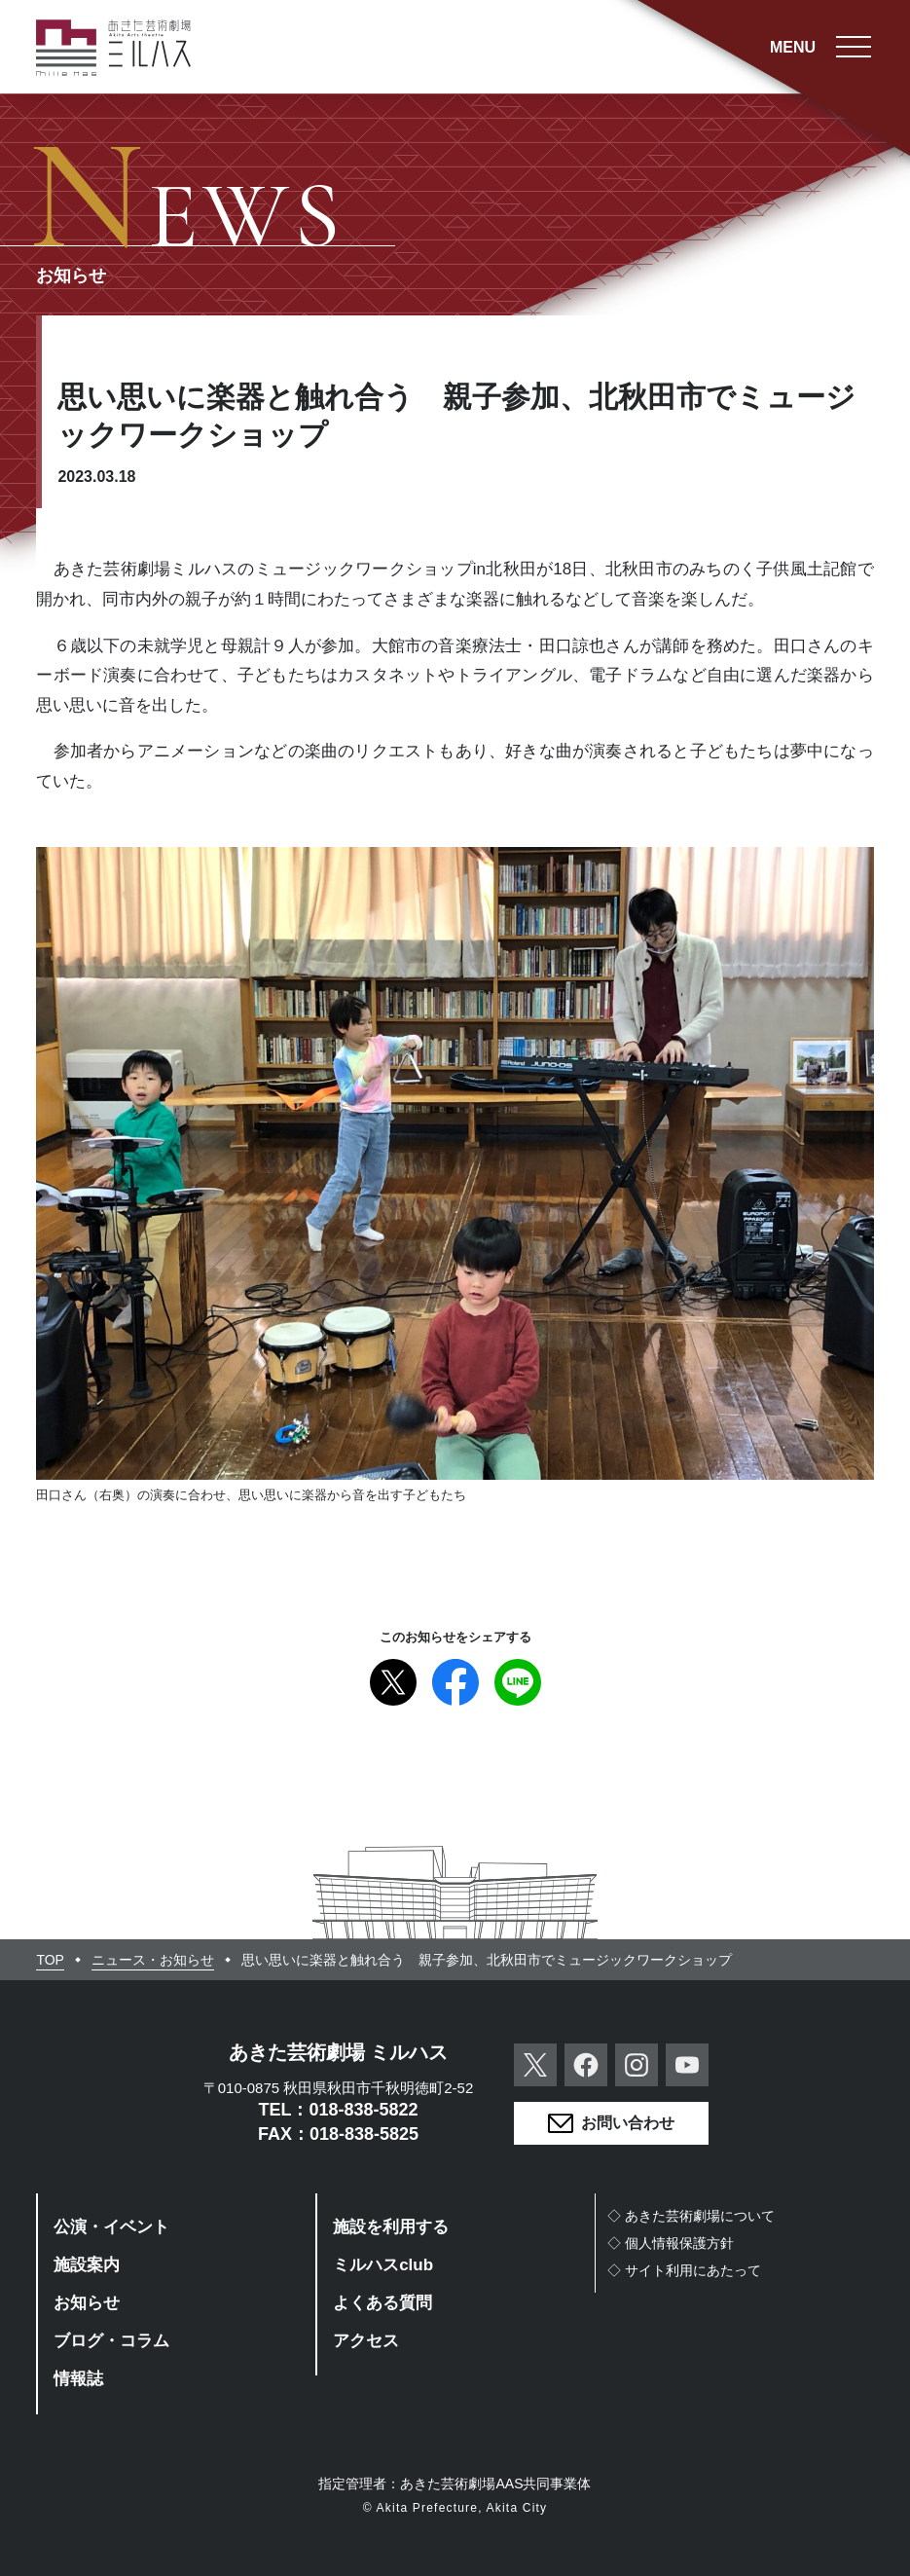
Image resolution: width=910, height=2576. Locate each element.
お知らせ (87, 2303)
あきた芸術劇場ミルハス (114, 48)
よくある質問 (382, 2303)
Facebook (455, 1682)
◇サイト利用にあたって (684, 2270)
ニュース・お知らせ (152, 1960)
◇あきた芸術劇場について (691, 2216)
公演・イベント (111, 2227)
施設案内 (87, 2265)
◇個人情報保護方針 (670, 2243)
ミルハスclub (383, 2265)
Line (517, 1682)
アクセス (366, 2341)
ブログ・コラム (111, 2341)
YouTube (687, 2064)
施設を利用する (391, 2227)
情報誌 (78, 2379)
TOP (50, 1960)
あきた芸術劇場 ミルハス (339, 2052)
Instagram (636, 2064)
